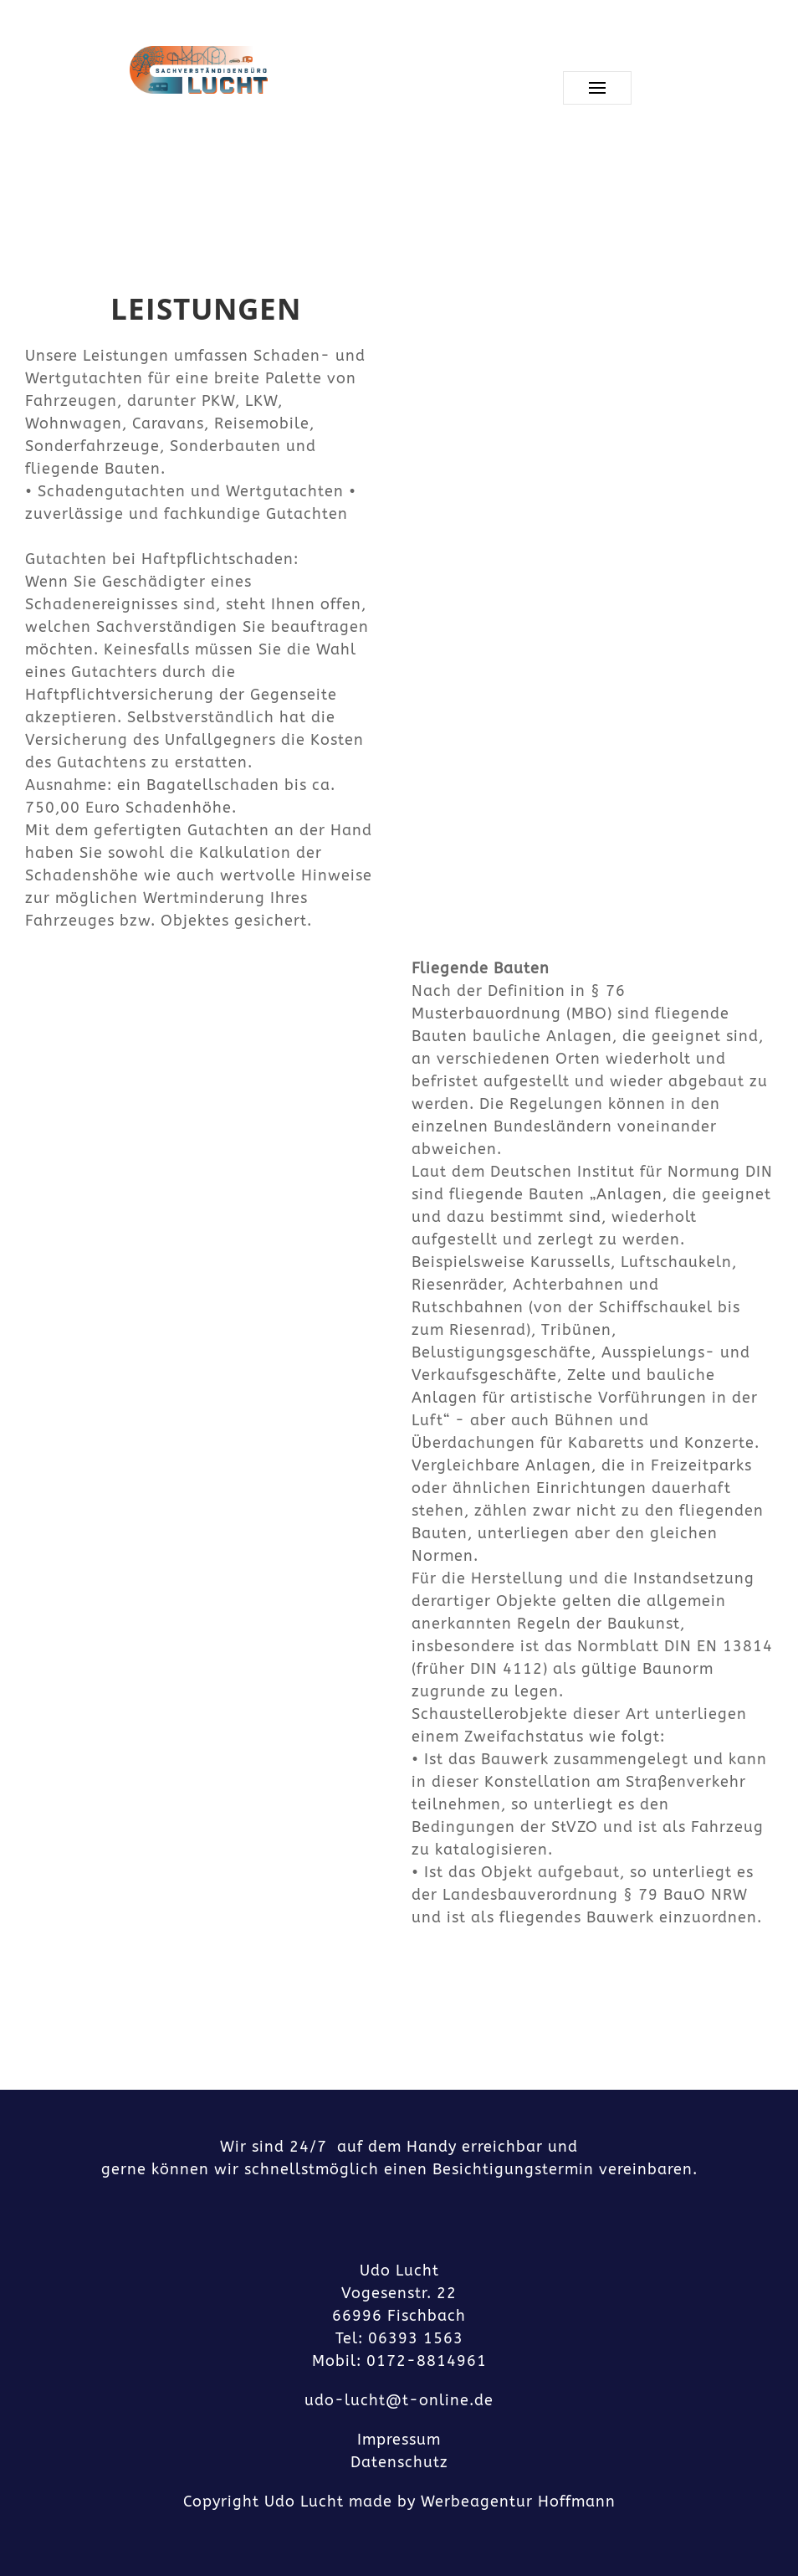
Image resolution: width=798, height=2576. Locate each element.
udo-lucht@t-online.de (399, 2400)
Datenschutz (399, 2462)
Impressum (399, 2439)
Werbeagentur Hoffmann (518, 2501)
